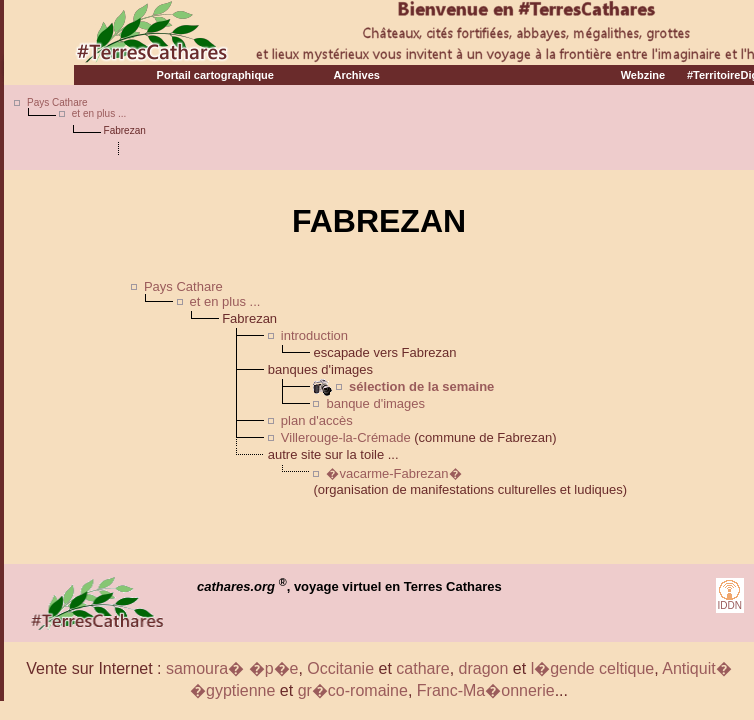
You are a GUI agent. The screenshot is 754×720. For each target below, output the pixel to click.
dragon (484, 668)
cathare (422, 668)
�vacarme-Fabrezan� (393, 473)
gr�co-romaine (353, 690)
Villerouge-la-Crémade (346, 437)
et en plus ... (99, 113)
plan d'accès (317, 420)
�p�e (274, 668)
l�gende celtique (593, 668)
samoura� (205, 668)
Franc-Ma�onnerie (486, 690)
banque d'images (375, 403)
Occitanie (340, 668)
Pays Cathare (57, 102)
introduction (314, 335)
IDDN (730, 605)
